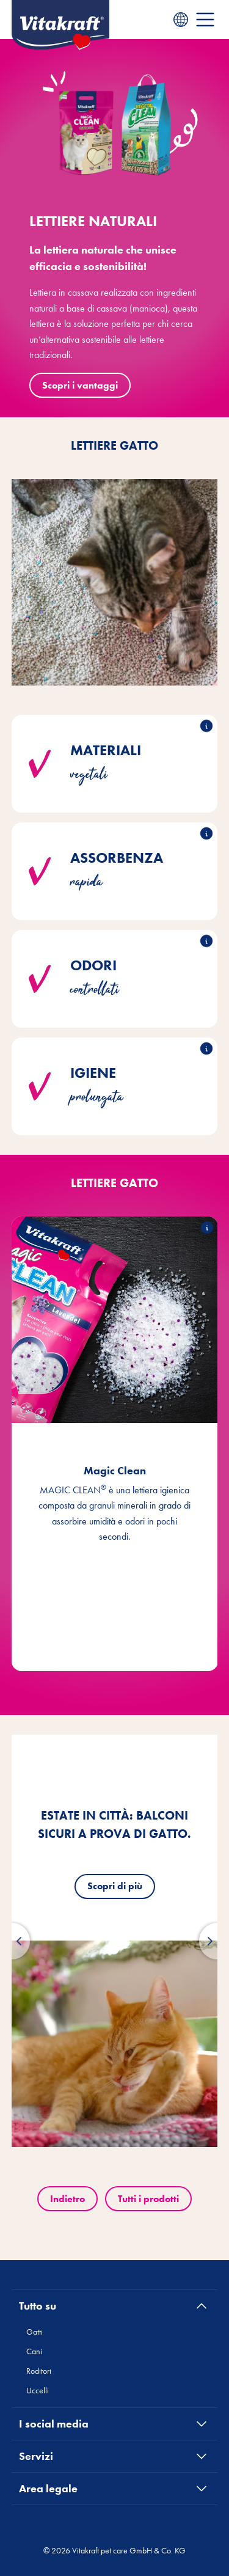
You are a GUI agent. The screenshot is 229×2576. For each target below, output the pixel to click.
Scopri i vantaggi (80, 385)
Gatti (34, 2331)
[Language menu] (181, 19)
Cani (34, 2351)
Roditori (38, 2370)
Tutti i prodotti (148, 2198)
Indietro (67, 2198)
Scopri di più (114, 1885)
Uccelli (37, 2390)
